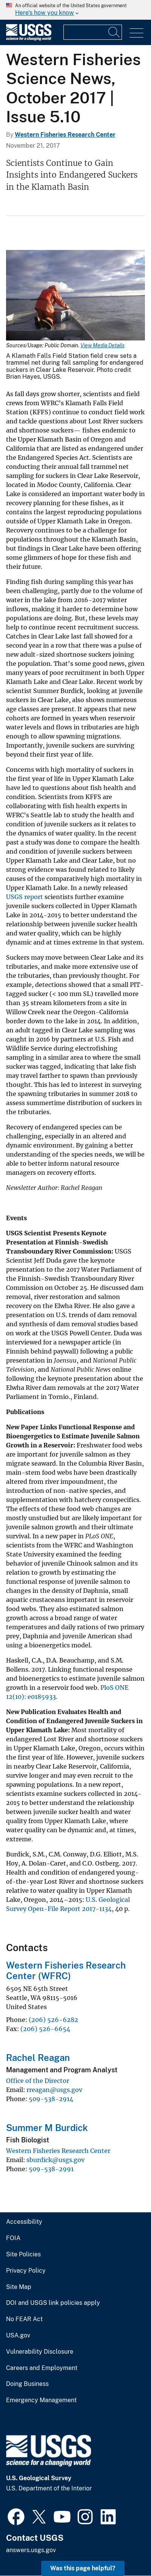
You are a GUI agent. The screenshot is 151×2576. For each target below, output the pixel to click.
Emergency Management (41, 2400)
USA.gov (18, 2335)
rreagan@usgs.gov (54, 2090)
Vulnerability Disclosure (39, 2351)
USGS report (24, 897)
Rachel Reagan (38, 2057)
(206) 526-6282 (53, 2019)
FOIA (13, 2238)
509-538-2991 (51, 2169)
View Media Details (102, 345)
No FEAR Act (24, 2319)
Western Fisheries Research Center (65, 134)
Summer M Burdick (47, 2127)
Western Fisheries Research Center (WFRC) (66, 1970)
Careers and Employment (41, 2368)
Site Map (18, 2287)
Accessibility (24, 2221)
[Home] (28, 38)
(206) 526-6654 (45, 2029)
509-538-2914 (51, 2099)
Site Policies (23, 2254)
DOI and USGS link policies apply (53, 2303)
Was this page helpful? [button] (83, 2568)
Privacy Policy (26, 2270)
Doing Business (27, 2384)
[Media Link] (75, 296)
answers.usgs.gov (31, 2550)
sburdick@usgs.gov (55, 2160)
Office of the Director (37, 2080)
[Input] (92, 32)
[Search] (114, 32)
